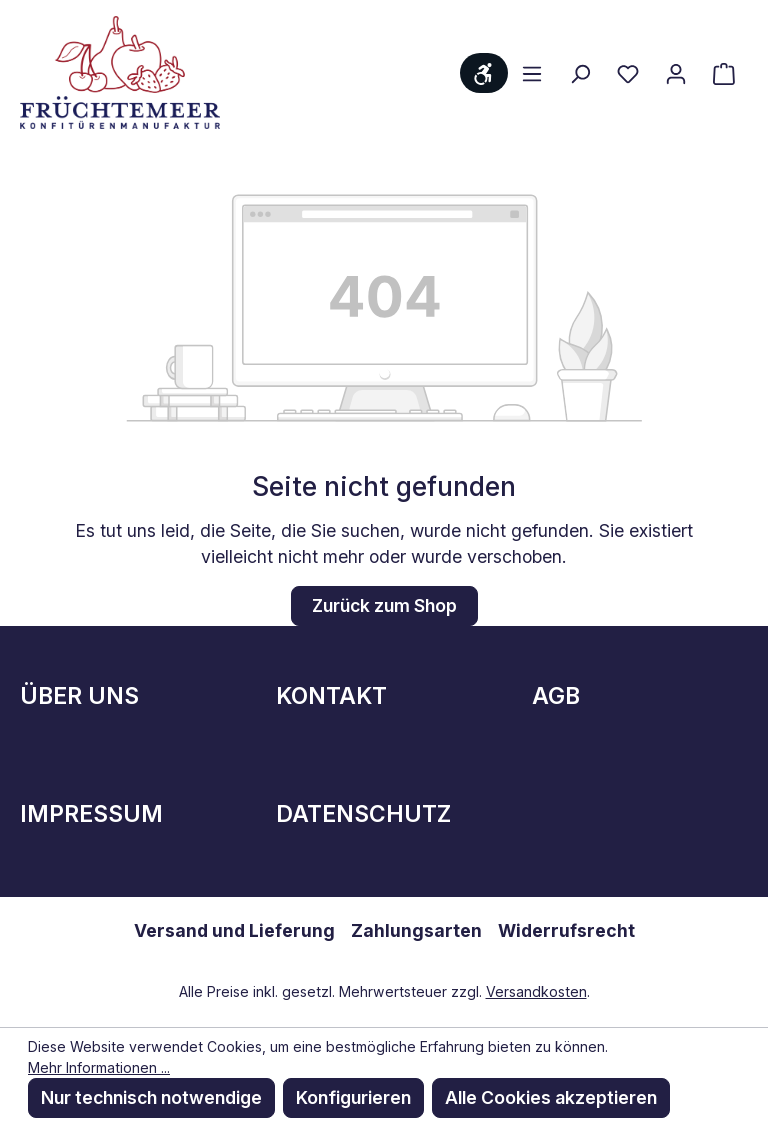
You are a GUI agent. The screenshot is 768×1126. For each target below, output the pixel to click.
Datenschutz (363, 814)
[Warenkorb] (724, 73)
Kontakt (331, 696)
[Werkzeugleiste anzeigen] (484, 73)
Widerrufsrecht (566, 930)
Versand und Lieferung (234, 930)
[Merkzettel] (628, 73)
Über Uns (79, 696)
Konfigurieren (353, 1097)
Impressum (91, 814)
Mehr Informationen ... (99, 1067)
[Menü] (532, 73)
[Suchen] (580, 73)
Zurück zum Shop (384, 605)
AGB (556, 696)
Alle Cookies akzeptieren (551, 1097)
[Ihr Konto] (676, 73)
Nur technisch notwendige (151, 1097)
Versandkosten (536, 991)
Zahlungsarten (416, 930)
